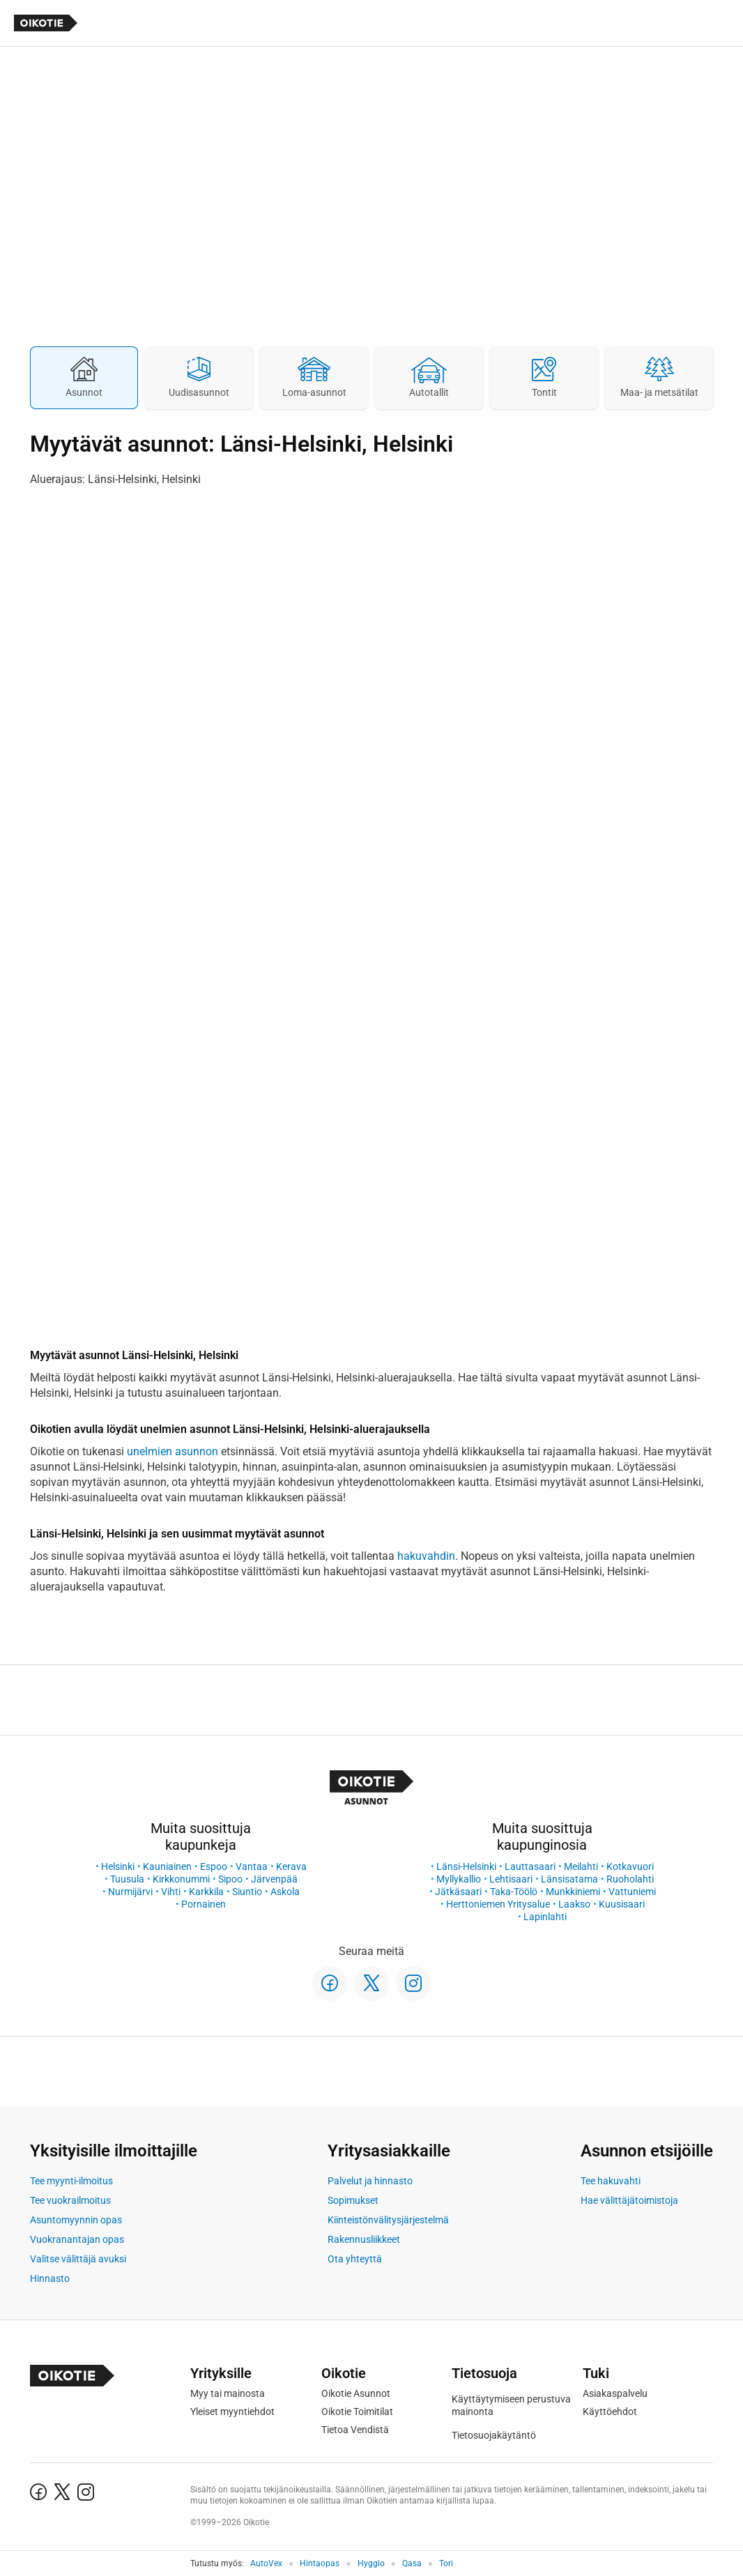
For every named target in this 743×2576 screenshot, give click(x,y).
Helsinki (118, 1866)
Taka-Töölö (513, 1891)
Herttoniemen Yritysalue (498, 1904)
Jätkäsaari (458, 1891)
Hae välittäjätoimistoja (629, 2200)
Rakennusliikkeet (364, 2239)
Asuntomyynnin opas (76, 2219)
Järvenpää (274, 1879)
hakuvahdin (426, 1556)
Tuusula (127, 1879)
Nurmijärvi (130, 1891)
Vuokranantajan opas (77, 2239)
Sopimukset (353, 2200)
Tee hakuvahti (611, 2180)
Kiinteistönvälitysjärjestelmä (388, 2219)
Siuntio (247, 1891)
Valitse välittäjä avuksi (78, 2258)
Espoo (213, 1866)
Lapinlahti (545, 1916)
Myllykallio (458, 1879)
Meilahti (581, 1866)
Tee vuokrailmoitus (70, 2200)
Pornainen (203, 1904)
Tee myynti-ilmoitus (71, 2180)
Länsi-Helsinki (466, 1866)
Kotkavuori (630, 1866)
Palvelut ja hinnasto (370, 2180)
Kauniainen (167, 1866)
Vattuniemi (632, 1891)
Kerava (291, 1866)
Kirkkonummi (181, 1879)
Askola (285, 1891)
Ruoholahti (630, 1879)
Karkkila (206, 1891)
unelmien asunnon (172, 1451)
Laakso (574, 1904)
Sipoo (230, 1879)
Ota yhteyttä (355, 2258)
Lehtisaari (511, 1879)
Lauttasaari (530, 1866)
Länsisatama (569, 1879)
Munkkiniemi (573, 1891)
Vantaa (252, 1866)
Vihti (171, 1891)
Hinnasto (50, 2278)
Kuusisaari (622, 1904)
